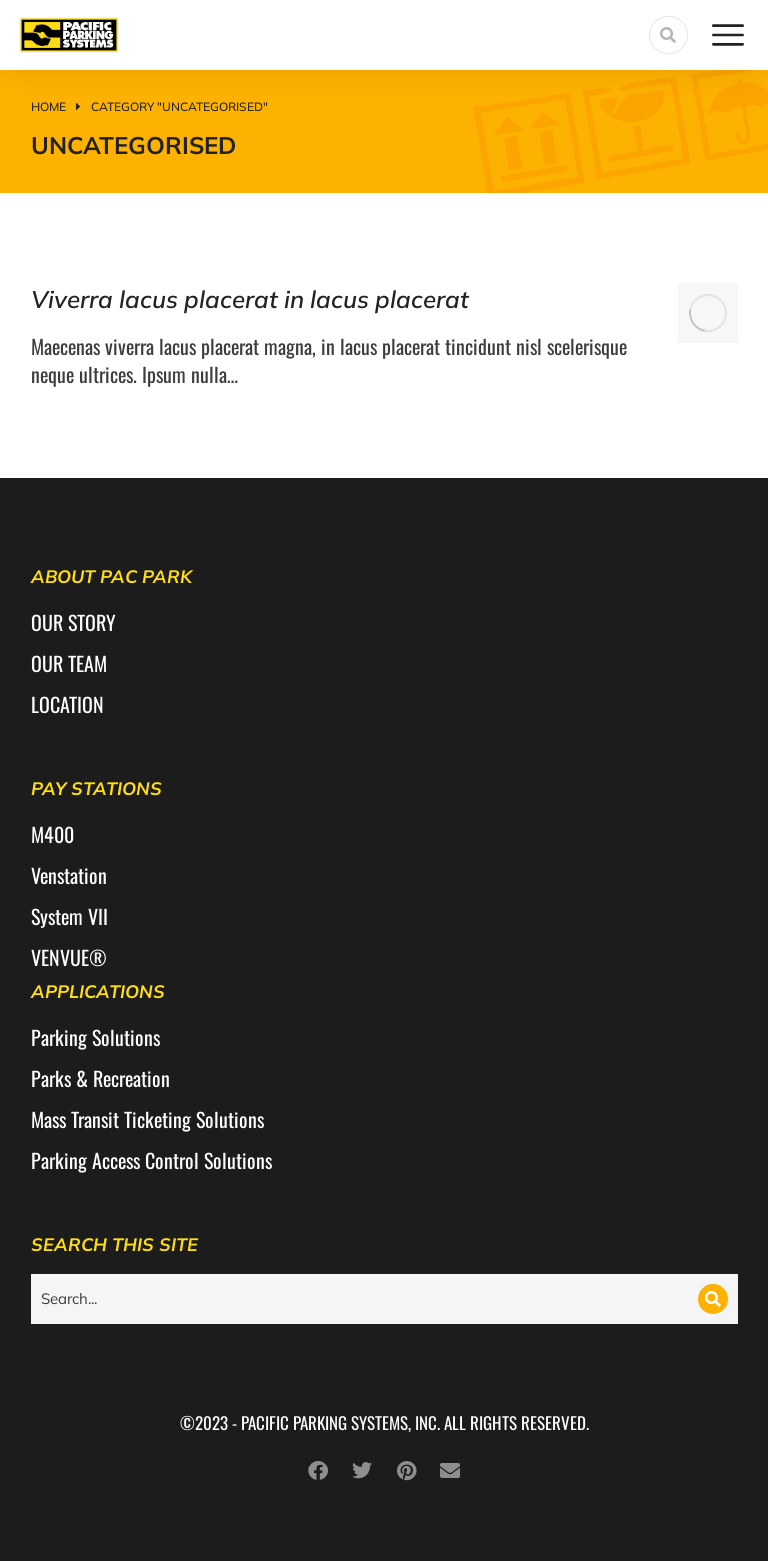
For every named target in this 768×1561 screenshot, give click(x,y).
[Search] (713, 1299)
